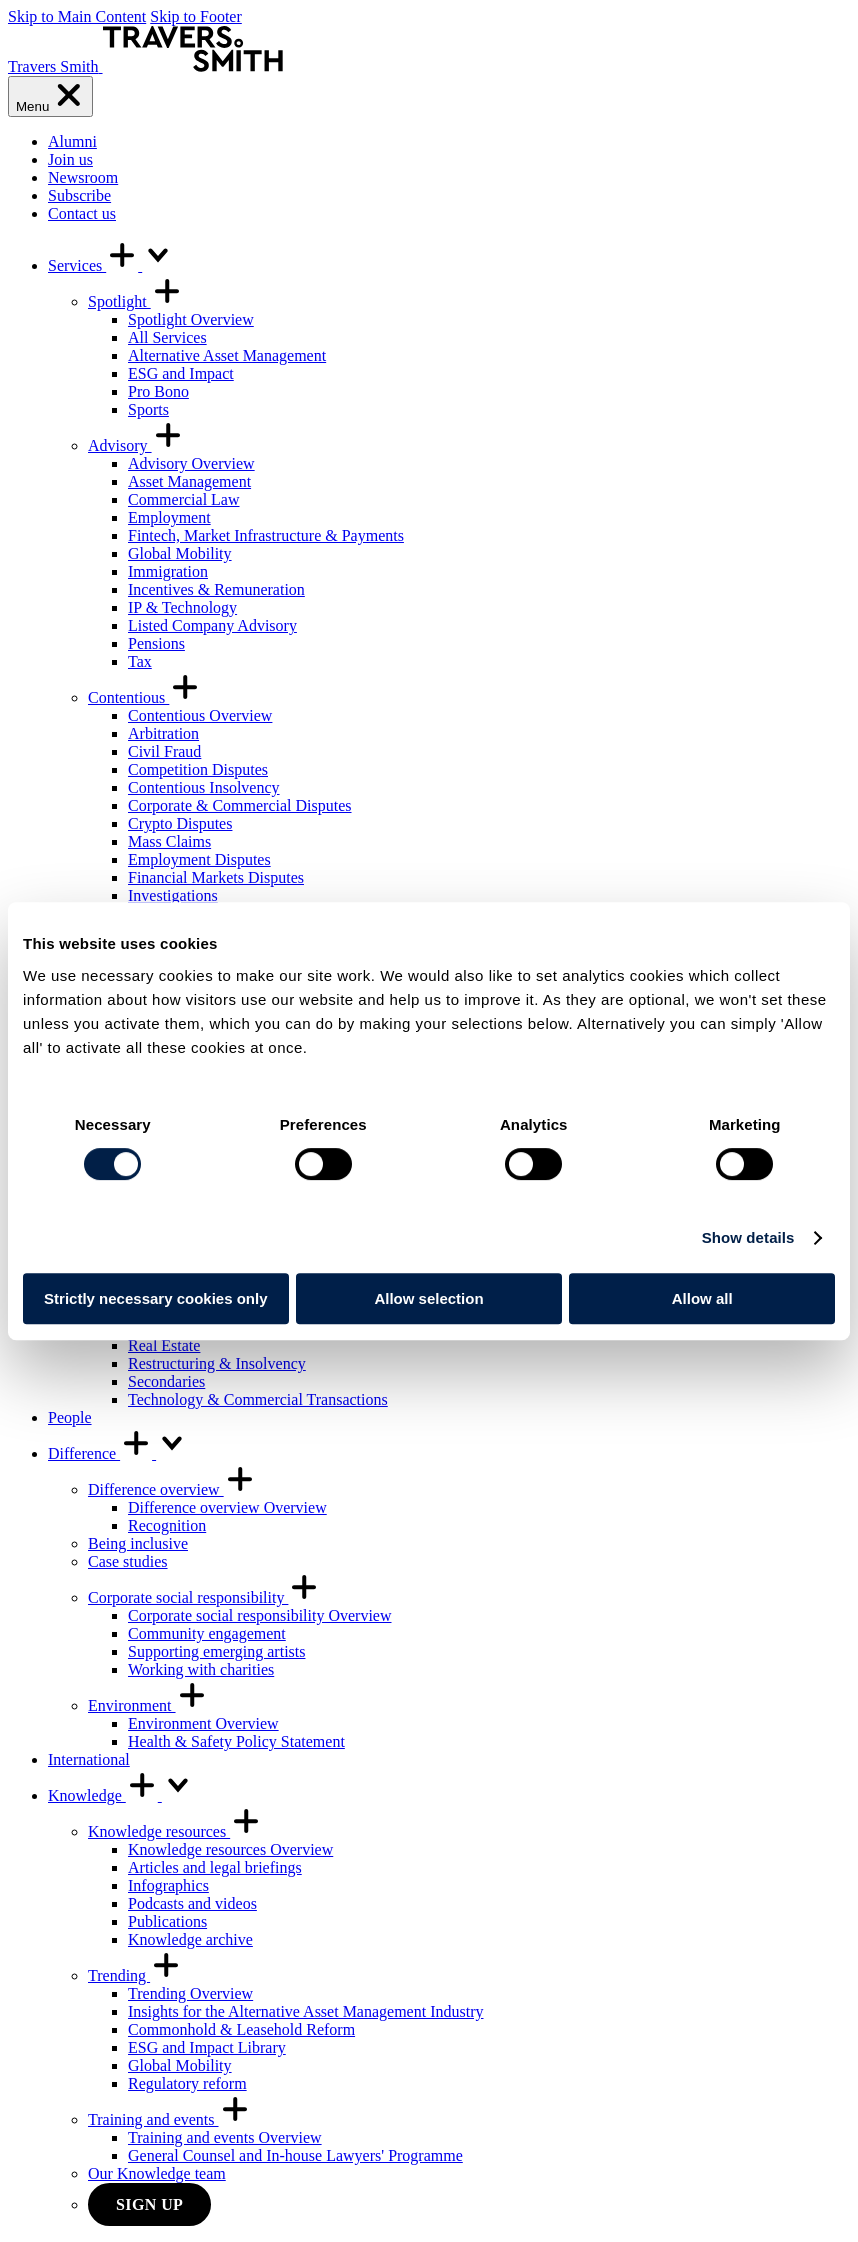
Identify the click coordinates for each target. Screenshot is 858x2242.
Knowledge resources (175, 1831)
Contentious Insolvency (204, 787)
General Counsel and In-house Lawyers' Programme (295, 2155)
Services (111, 265)
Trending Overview (190, 1993)
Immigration (168, 571)
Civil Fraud (164, 751)
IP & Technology (182, 607)
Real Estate (164, 1345)
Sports (148, 409)
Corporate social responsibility (204, 1597)
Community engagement (207, 1633)
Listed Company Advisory (212, 625)
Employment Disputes (199, 859)
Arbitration (163, 733)
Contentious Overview (200, 715)
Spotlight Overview (191, 319)
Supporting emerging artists (216, 1651)
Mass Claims (169, 841)
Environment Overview (203, 1723)
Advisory (136, 445)
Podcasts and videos (192, 1903)
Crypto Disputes (180, 823)
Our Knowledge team (157, 2173)
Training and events (169, 2119)
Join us (70, 159)
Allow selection (428, 1298)
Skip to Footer (196, 16)
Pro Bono (158, 391)
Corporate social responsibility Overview (260, 1615)
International (89, 1759)
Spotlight (135, 301)
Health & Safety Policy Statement (236, 1741)
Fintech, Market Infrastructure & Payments (266, 535)
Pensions (156, 643)
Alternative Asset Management (227, 355)
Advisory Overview (191, 463)
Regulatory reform (187, 2083)
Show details (748, 1237)
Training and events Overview (225, 2137)
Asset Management (189, 481)
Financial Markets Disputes (216, 877)
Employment (169, 517)
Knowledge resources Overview (230, 1849)
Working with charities (201, 1669)
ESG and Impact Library (207, 2047)
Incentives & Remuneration (216, 589)
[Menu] (50, 96)
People (70, 1417)
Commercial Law (184, 499)
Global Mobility (180, 553)
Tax (140, 661)
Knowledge (121, 1795)
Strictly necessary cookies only (155, 1298)
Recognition (167, 1525)
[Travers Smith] (145, 66)
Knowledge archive (190, 1939)
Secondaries (166, 1381)
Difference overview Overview (227, 1507)
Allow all (702, 1298)
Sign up (149, 2204)
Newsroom (83, 177)
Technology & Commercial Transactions (258, 1399)
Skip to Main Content (77, 16)
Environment (148, 1705)
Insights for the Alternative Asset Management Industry (305, 2011)
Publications (167, 1921)
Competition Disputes (198, 769)
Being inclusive (138, 1543)
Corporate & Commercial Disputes (240, 805)
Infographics (168, 1885)
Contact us (82, 213)
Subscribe (79, 195)
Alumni (72, 141)
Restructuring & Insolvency (217, 1363)
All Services (167, 337)
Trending (135, 1975)
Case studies (128, 1561)
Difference (118, 1453)
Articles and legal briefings (215, 1867)
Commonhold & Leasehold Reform (241, 2029)
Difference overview (172, 1489)
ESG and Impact (181, 373)
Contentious (144, 697)
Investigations (173, 895)
